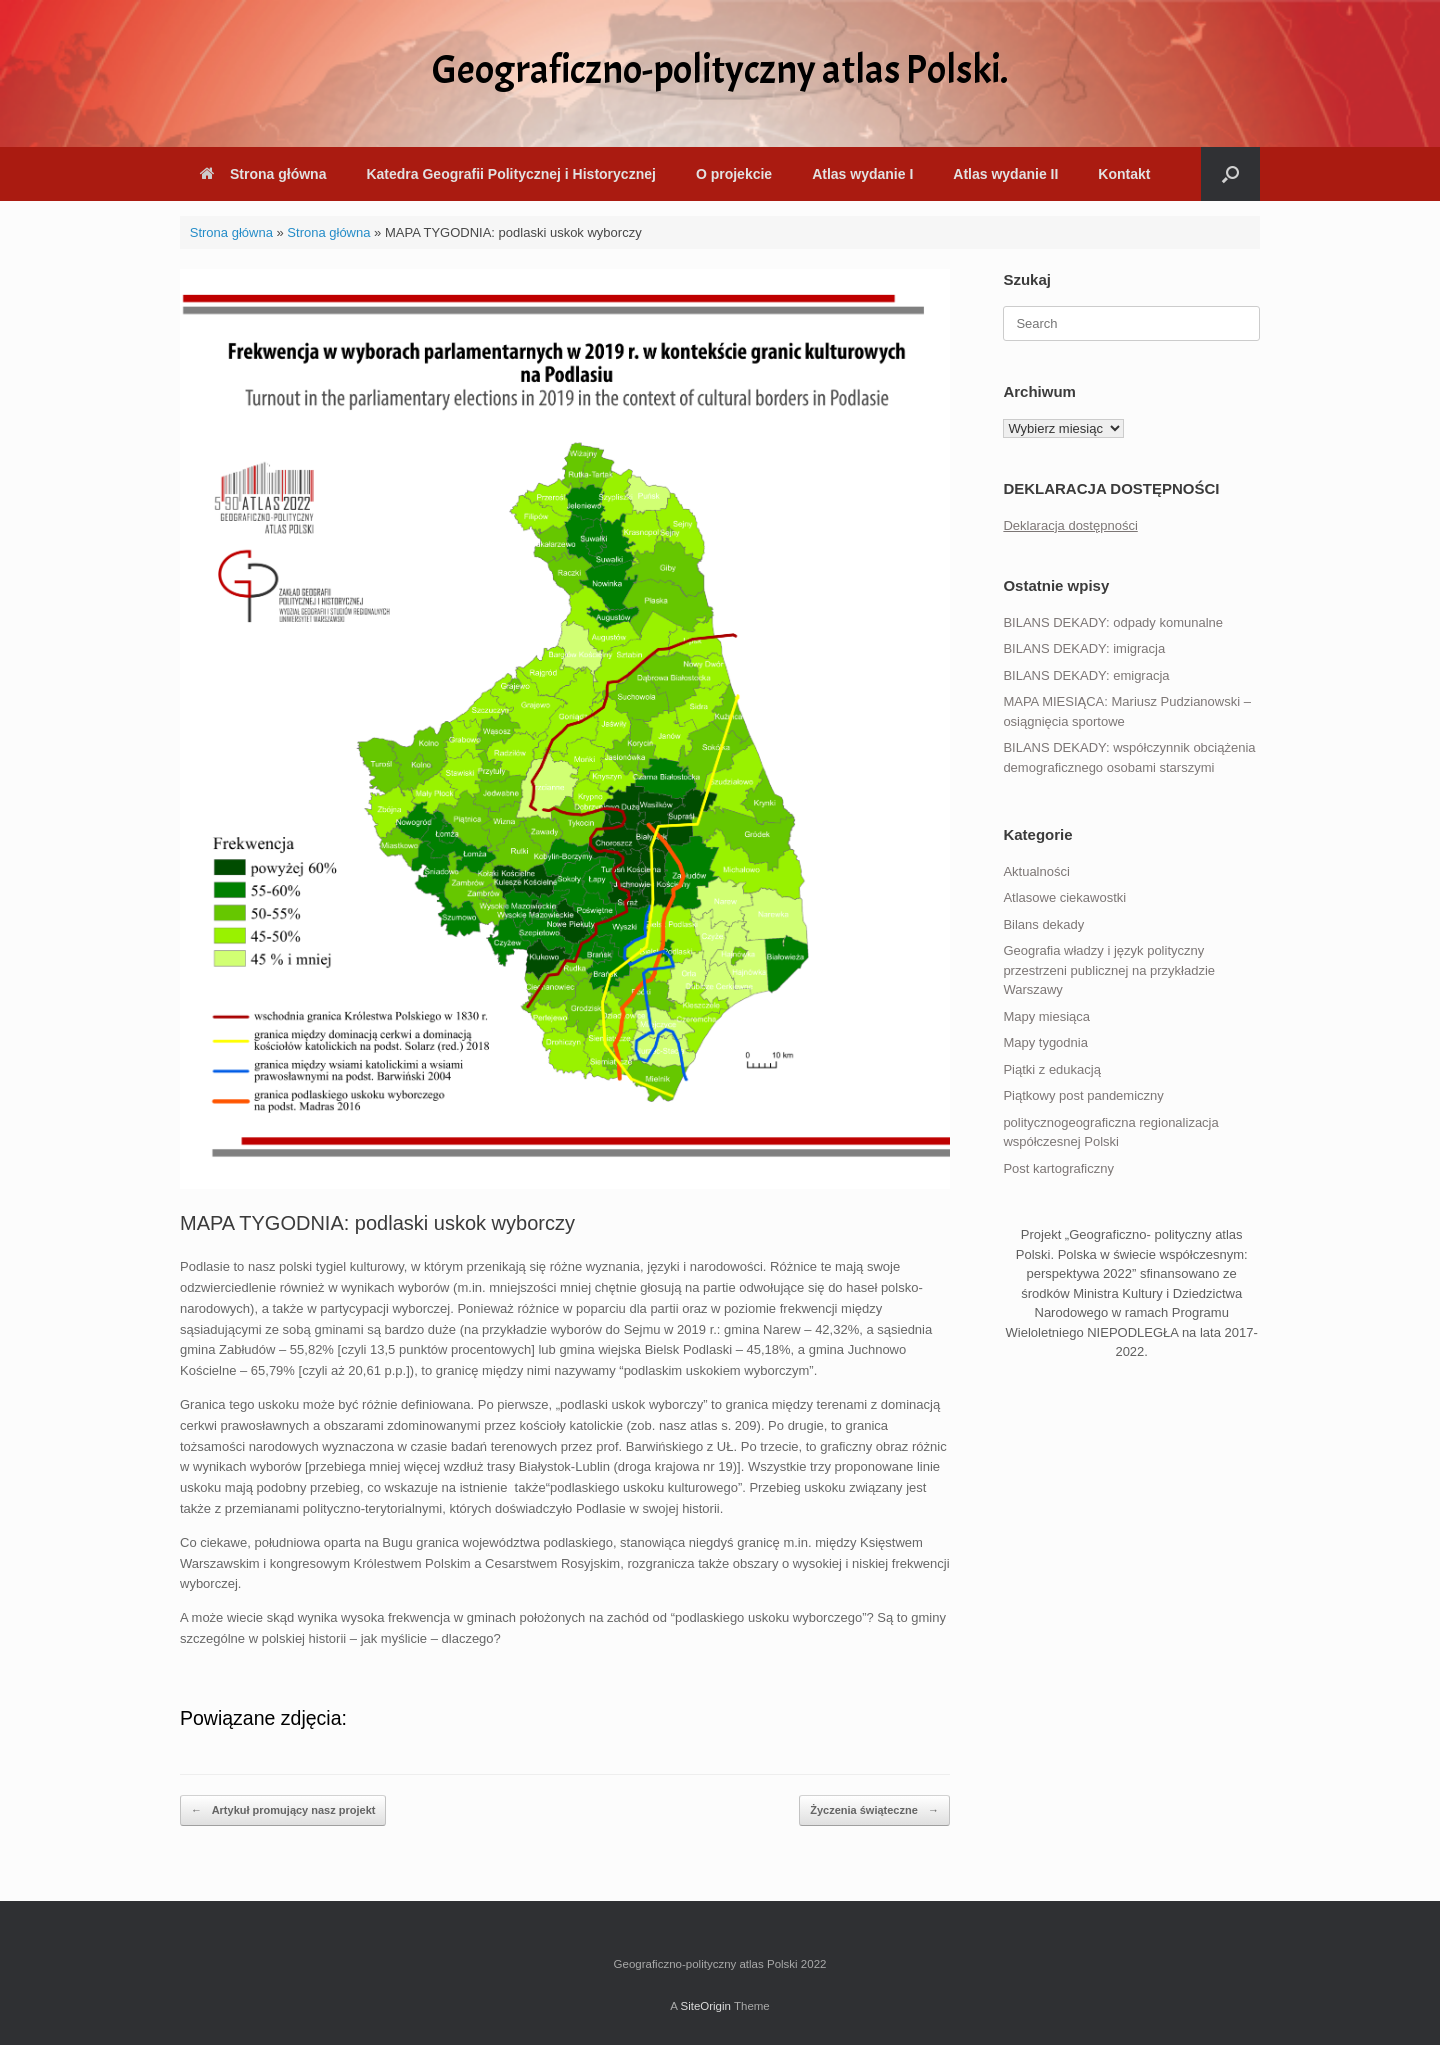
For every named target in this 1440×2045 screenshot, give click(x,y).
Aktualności (1036, 871)
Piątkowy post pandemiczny (1083, 1095)
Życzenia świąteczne (874, 1810)
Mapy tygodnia (1045, 1042)
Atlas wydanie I (862, 174)
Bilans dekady (1043, 924)
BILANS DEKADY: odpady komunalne (1113, 622)
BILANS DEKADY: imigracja (1084, 648)
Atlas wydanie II (1005, 174)
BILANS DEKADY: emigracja (1086, 675)
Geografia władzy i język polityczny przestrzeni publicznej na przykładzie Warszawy (1109, 970)
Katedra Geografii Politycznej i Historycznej (510, 174)
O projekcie (734, 174)
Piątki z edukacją (1052, 1069)
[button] (1230, 174)
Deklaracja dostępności (1070, 525)
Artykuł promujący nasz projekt (283, 1810)
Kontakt (1124, 174)
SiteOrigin (705, 2006)
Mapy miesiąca (1046, 1016)
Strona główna (263, 174)
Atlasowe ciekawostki (1064, 897)
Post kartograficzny (1058, 1168)
